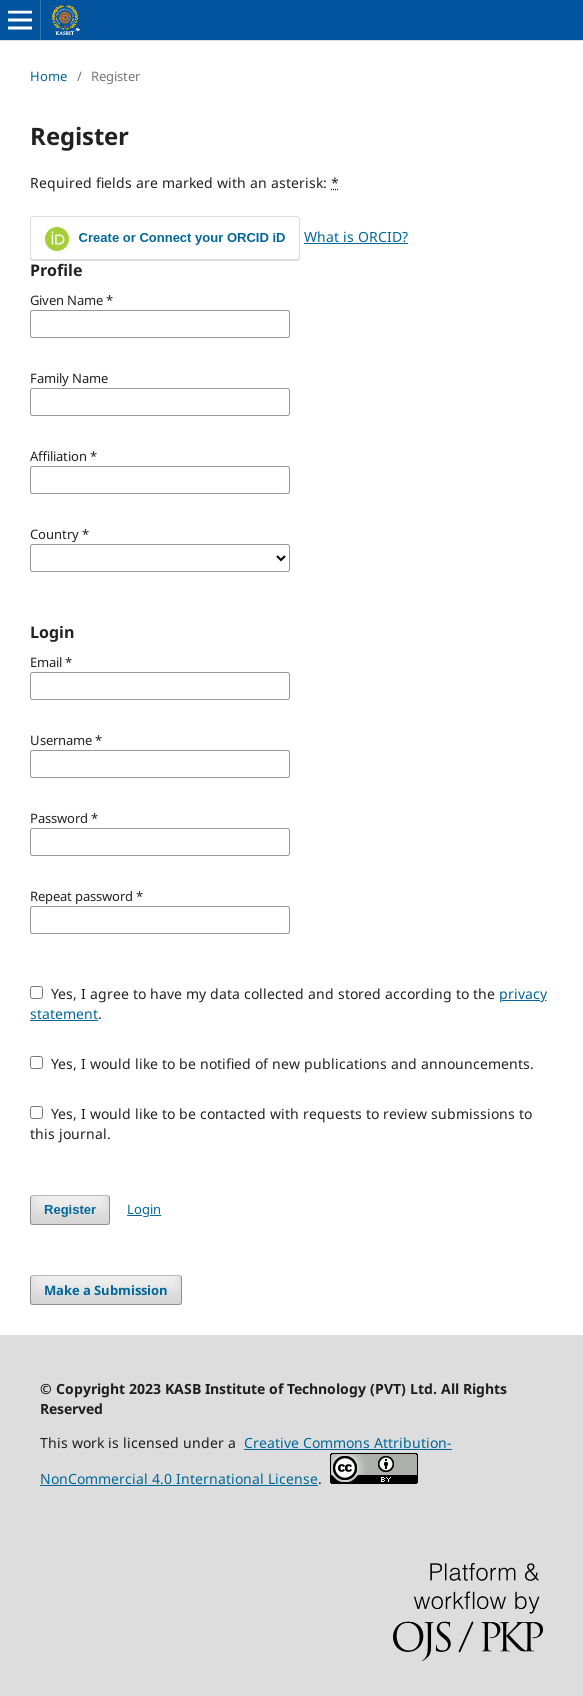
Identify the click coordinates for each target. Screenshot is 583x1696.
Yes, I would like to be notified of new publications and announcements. (282, 1063)
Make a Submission (106, 1290)
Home (48, 76)
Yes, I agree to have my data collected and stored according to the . (288, 1003)
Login (144, 1209)
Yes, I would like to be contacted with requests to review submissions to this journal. (281, 1123)
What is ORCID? (356, 236)
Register (70, 1209)
